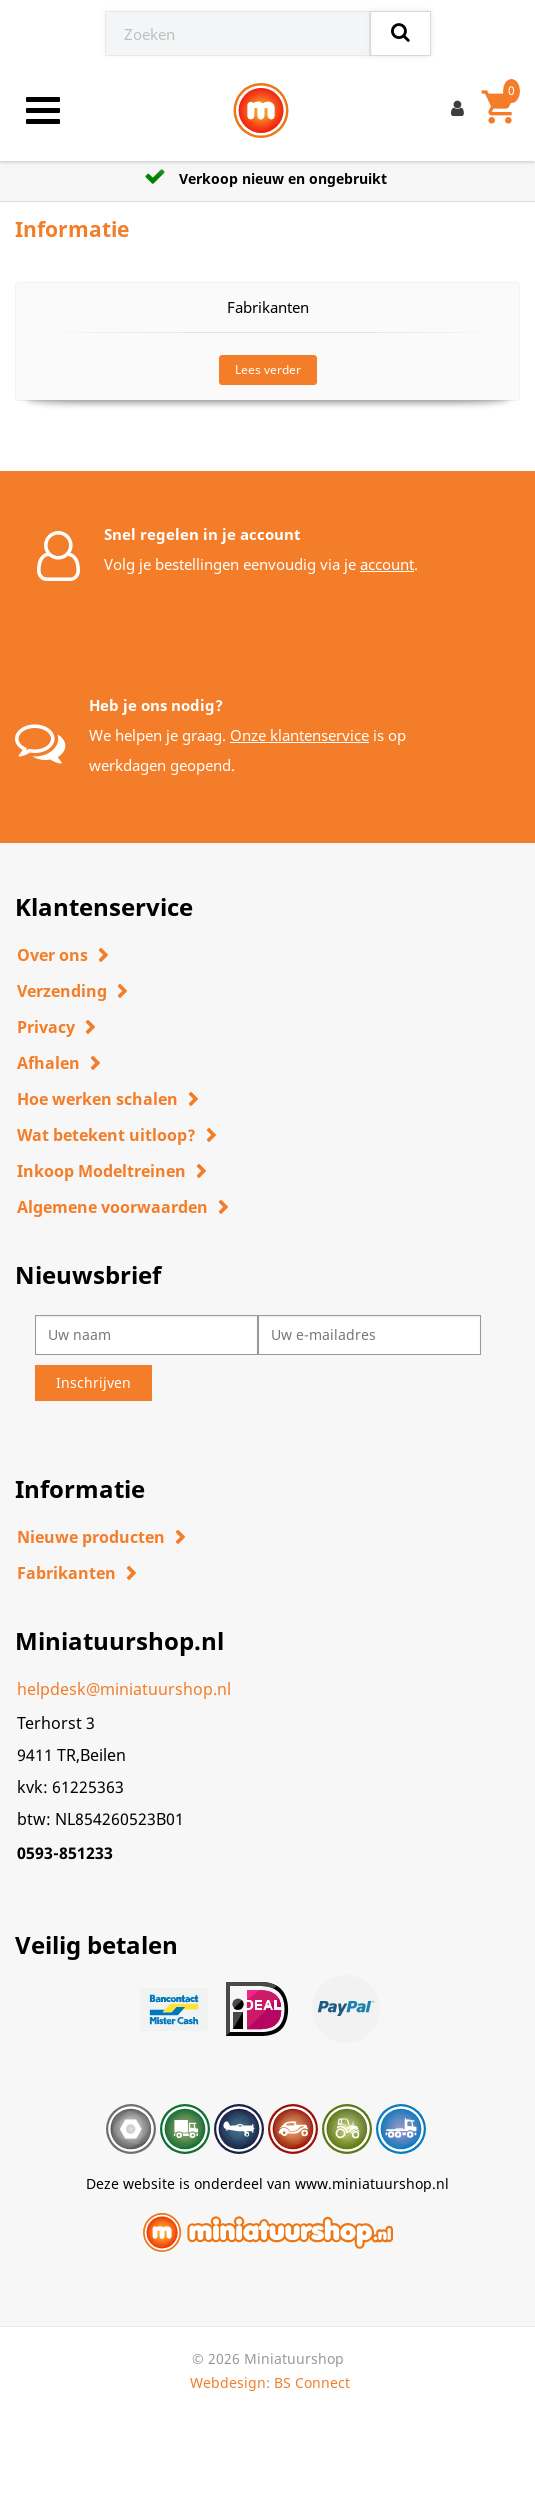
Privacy (46, 1027)
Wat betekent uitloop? (106, 1135)
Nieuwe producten (91, 1537)
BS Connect (312, 2382)
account (387, 564)
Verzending (62, 991)
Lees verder (268, 369)
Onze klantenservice (299, 735)
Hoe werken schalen (97, 1099)
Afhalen (48, 1063)
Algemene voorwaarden (112, 1207)
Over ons (52, 955)
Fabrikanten (66, 1573)
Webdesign (228, 2382)
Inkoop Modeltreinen (101, 1171)
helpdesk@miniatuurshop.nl (124, 1689)
